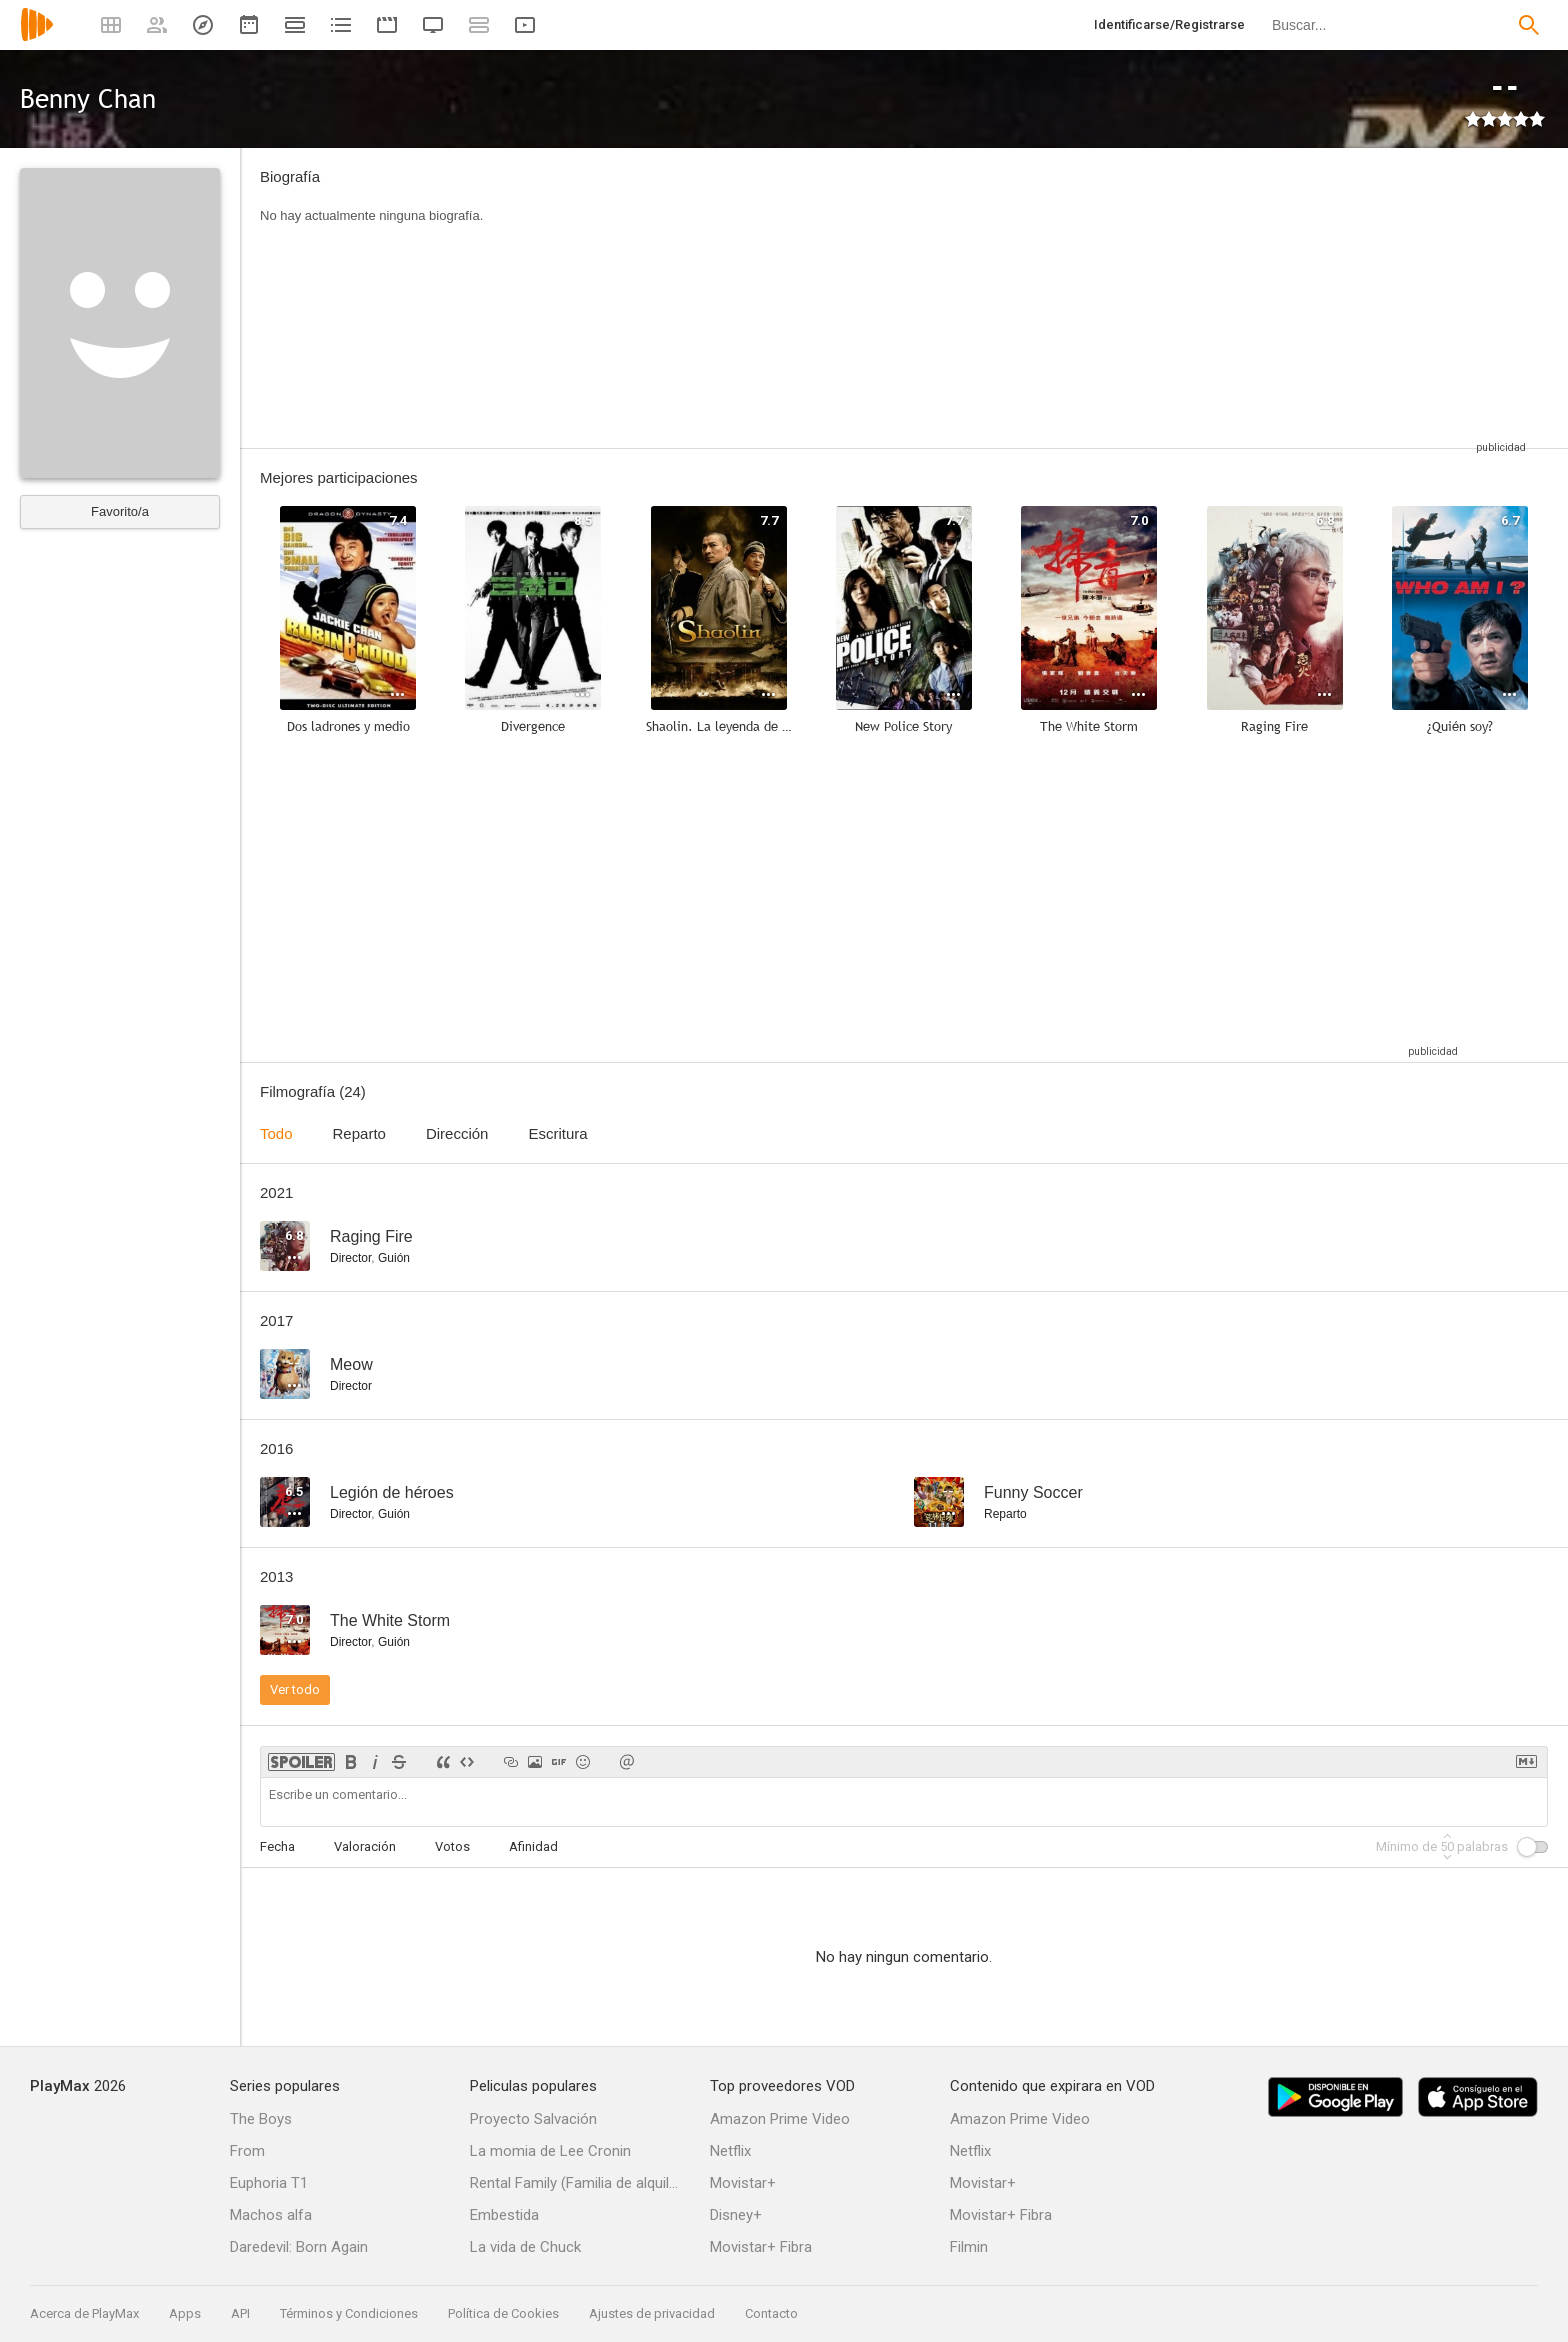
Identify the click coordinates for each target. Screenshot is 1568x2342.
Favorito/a (120, 511)
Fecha (277, 1846)
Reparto (359, 1133)
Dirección (457, 1133)
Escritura (557, 1133)
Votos (452, 1846)
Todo (276, 1133)
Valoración (365, 1846)
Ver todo (295, 1689)
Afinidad (533, 1846)
